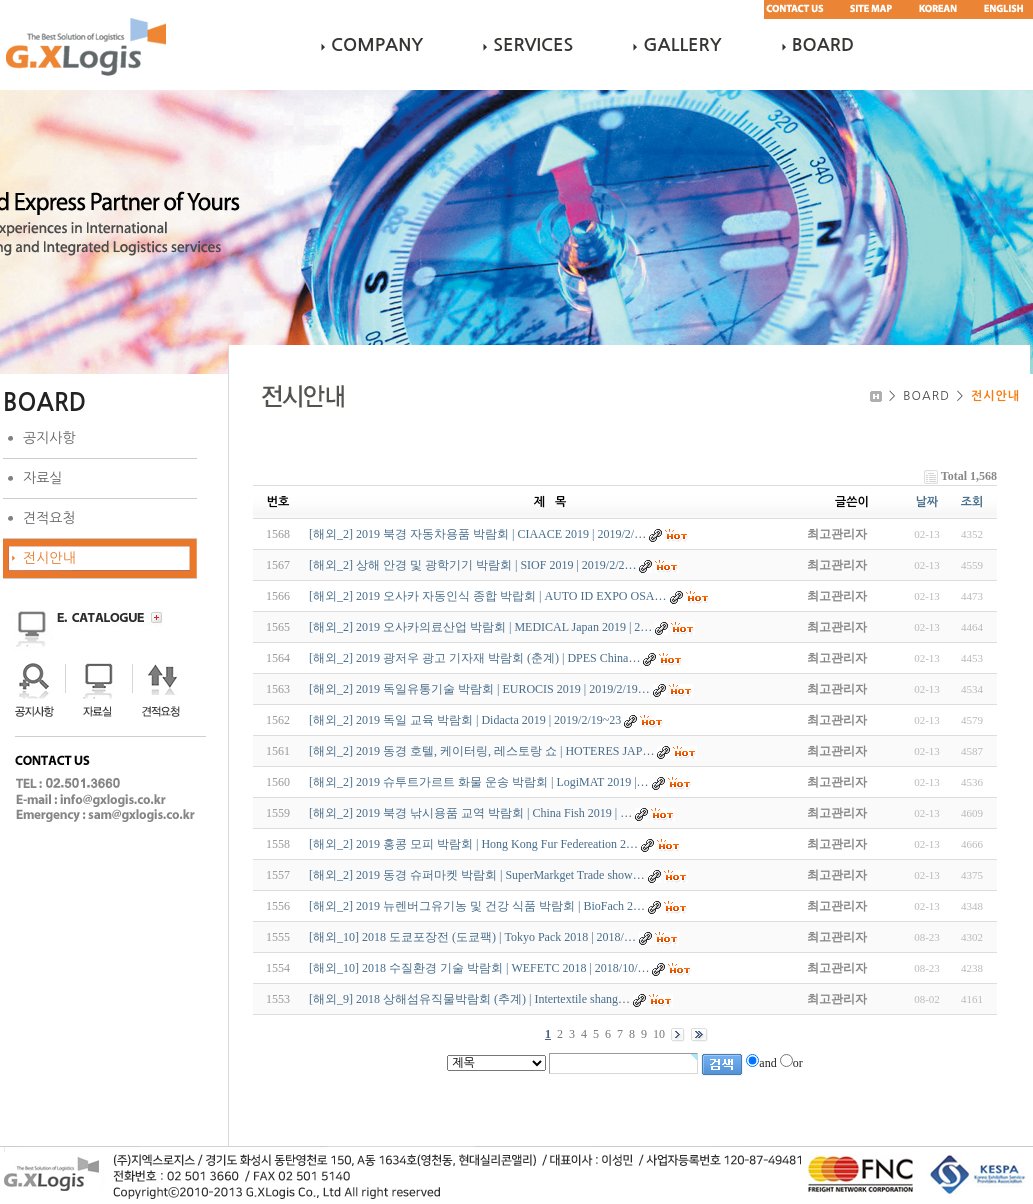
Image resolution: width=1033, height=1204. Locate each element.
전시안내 (49, 558)
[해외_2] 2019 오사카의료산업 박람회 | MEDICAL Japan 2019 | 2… (480, 627)
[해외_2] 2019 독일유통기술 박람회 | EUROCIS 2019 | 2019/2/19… (479, 689)
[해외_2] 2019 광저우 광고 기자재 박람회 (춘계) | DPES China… (474, 658)
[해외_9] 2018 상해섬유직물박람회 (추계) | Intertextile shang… (469, 999)
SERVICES (533, 45)
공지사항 (49, 438)
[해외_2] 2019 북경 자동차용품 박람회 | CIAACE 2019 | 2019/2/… (477, 534)
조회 (972, 502)
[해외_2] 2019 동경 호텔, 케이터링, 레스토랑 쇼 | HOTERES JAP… (481, 751)
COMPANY (377, 45)
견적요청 (49, 518)
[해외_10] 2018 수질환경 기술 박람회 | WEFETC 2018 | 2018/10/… (479, 968)
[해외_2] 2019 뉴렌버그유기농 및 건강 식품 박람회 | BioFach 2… (477, 906)
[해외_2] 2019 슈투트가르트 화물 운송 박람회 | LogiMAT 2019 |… (479, 782)
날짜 (927, 502)
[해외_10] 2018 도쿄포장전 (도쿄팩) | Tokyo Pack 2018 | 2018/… (472, 937)
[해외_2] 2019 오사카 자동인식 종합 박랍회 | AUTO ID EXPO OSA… (488, 596)
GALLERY (682, 45)
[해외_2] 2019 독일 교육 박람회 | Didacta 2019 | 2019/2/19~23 (465, 720)
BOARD (823, 45)
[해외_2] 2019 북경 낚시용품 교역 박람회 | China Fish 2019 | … (470, 813)
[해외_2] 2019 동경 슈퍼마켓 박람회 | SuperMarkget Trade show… (477, 875)
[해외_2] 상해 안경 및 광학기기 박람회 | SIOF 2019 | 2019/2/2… (472, 565)
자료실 (42, 478)
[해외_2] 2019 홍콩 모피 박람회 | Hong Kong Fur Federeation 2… (473, 844)
